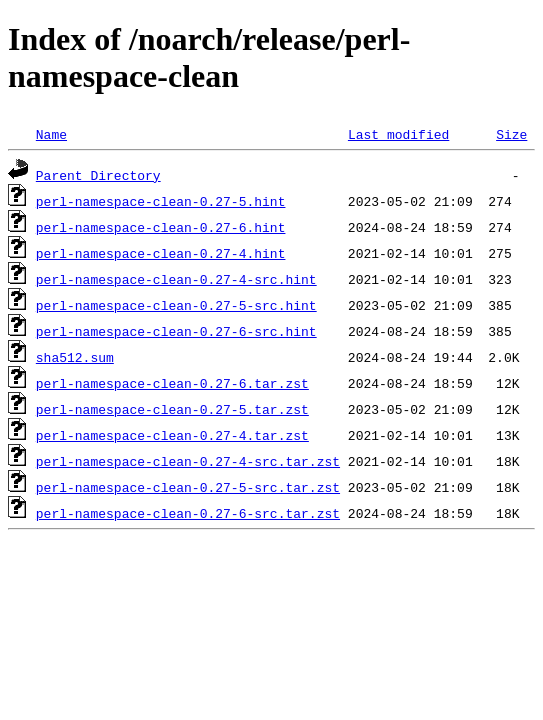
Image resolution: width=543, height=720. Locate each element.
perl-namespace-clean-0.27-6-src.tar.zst (188, 513)
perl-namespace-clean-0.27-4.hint (161, 253)
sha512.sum (75, 357)
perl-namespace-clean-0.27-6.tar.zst (172, 383)
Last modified (398, 134)
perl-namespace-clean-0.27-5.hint (161, 201)
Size (511, 134)
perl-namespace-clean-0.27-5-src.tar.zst (188, 487)
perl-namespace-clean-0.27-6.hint (161, 227)
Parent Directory (98, 175)
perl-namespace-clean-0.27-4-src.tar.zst (188, 461)
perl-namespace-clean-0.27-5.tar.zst (172, 409)
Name (51, 134)
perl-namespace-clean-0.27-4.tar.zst (172, 435)
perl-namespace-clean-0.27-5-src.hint (176, 305)
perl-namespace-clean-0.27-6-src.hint (176, 331)
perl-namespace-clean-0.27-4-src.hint (176, 279)
